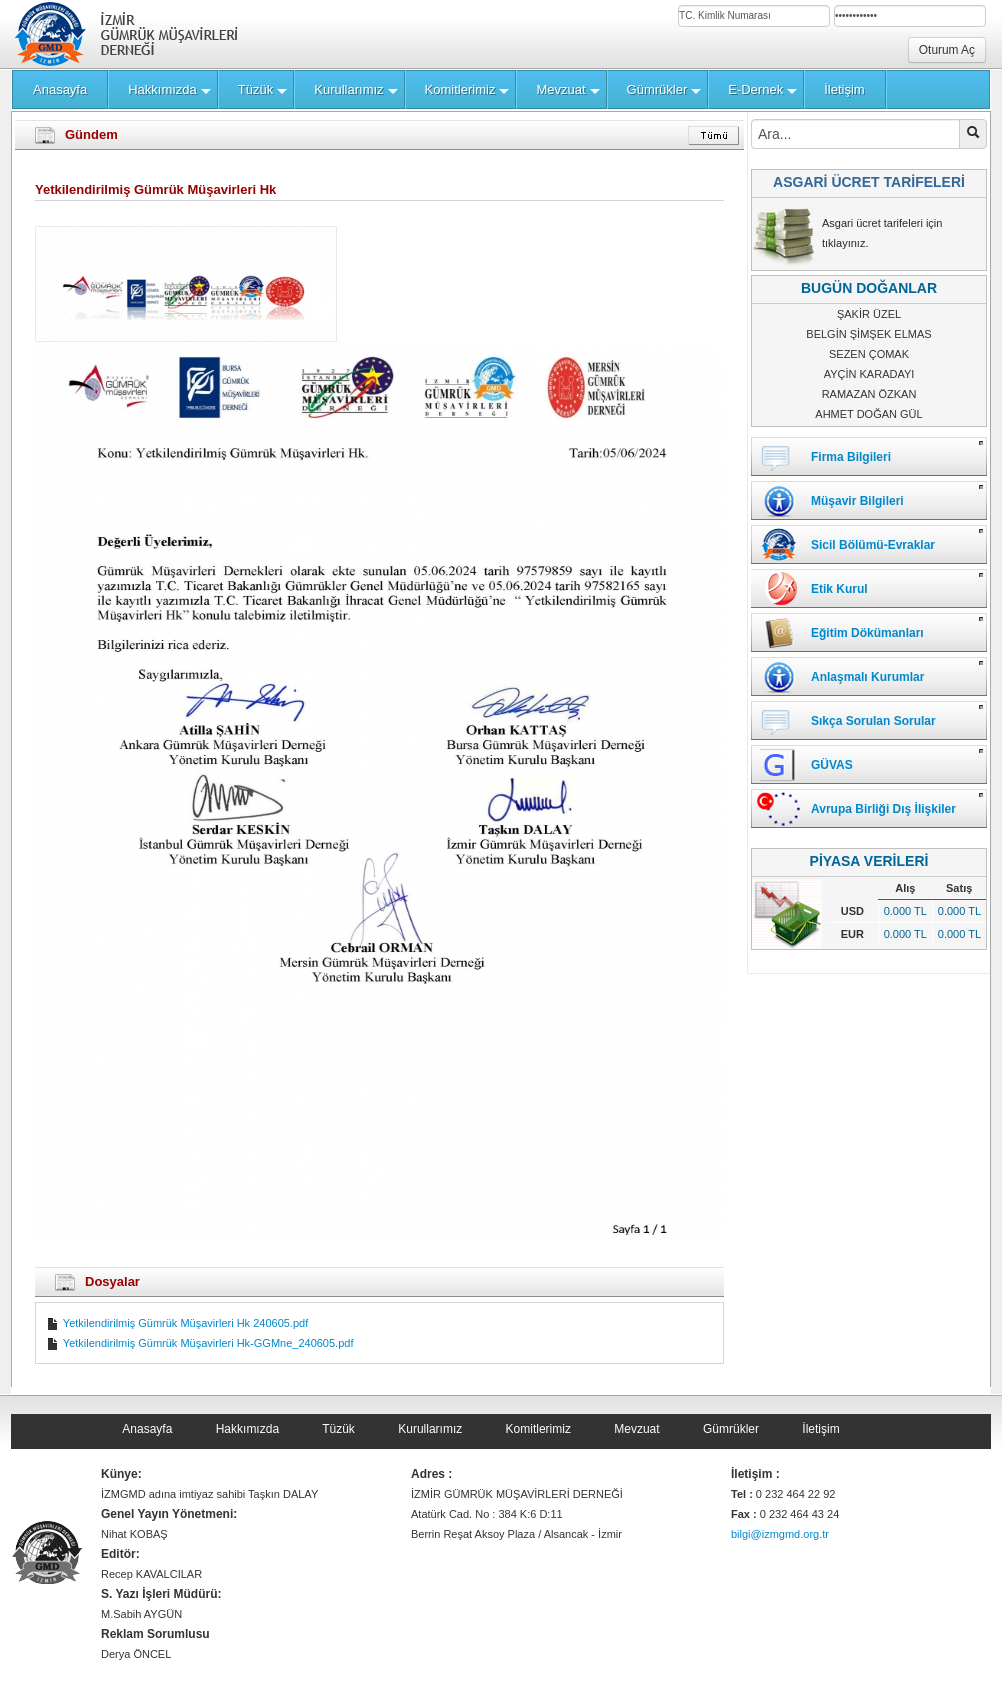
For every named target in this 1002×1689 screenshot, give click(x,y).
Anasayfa (147, 1429)
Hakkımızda (247, 1429)
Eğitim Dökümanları (867, 633)
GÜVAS (832, 765)
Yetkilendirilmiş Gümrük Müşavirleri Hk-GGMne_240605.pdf (199, 1343)
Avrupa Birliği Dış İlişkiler (883, 809)
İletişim (820, 1429)
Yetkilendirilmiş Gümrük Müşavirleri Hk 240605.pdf (177, 1323)
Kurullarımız (430, 1429)
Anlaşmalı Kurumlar (867, 677)
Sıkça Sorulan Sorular (873, 721)
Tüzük (338, 1429)
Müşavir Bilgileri (857, 501)
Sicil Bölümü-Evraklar (873, 545)
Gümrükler (731, 1429)
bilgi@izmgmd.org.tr (780, 1534)
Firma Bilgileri (851, 457)
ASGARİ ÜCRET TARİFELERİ (869, 182)
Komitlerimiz (538, 1429)
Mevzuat (636, 1429)
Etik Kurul (839, 589)
